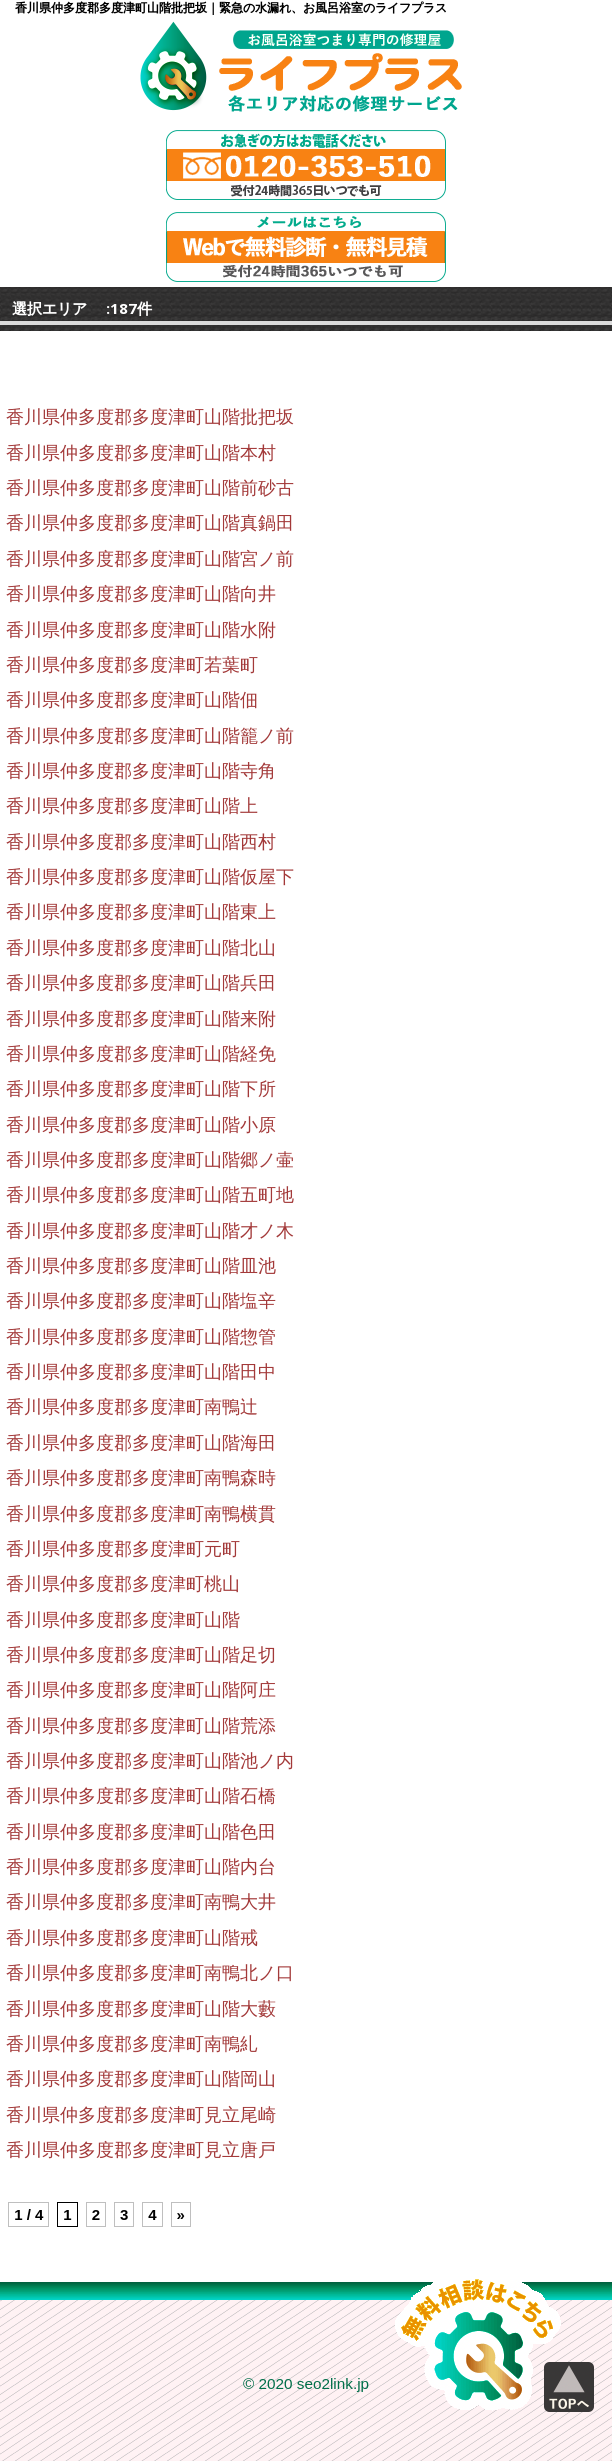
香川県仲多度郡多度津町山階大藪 (141, 2009)
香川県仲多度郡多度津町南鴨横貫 (141, 1514)
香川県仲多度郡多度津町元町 (123, 1549)
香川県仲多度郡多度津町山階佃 (132, 700)
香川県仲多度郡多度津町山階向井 (141, 594)
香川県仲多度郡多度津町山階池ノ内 (150, 1761)
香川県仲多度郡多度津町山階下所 (141, 1089)
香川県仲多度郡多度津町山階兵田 (141, 983)
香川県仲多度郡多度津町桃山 (123, 1584)
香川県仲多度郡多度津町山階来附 (141, 1019)
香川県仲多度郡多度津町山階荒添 (141, 1726)
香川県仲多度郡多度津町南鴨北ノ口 (150, 1973)
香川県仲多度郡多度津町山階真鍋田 (150, 523)
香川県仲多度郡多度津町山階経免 (141, 1054)
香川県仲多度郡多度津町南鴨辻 (132, 1407)
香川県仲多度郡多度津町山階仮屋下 (150, 877)
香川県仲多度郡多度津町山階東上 (141, 912)
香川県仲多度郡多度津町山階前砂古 (150, 488)
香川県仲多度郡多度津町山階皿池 (141, 1266)
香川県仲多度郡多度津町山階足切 (141, 1655)
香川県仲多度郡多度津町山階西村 (141, 842)
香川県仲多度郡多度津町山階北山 (141, 948)
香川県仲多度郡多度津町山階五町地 (150, 1195)
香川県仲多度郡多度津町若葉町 (132, 665)
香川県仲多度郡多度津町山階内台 (141, 1867)
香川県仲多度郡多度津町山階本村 (141, 453)
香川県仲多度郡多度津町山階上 (132, 806)
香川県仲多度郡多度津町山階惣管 (141, 1337)
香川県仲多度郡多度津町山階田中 (141, 1372)
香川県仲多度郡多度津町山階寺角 (141, 771)
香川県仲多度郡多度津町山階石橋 (141, 1796)
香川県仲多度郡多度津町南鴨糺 (132, 2044)
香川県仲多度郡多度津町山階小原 (141, 1125)
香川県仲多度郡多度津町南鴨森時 (141, 1478)
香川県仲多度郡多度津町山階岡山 (141, 2079)
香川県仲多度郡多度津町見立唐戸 (141, 2150)
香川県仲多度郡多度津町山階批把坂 (150, 417)
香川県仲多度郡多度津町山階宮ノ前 (150, 559)
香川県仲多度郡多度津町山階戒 (132, 1938)
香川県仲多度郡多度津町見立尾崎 (141, 2115)
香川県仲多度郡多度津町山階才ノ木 (150, 1231)
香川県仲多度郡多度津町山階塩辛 (141, 1301)
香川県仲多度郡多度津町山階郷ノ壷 (150, 1160)
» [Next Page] (181, 2214)
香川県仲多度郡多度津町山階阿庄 (141, 1690)
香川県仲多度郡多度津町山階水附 (141, 630)
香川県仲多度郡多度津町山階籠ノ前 (150, 736)
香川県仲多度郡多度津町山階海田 (141, 1443)
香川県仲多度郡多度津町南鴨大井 (141, 1902)
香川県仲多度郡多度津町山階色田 (141, 1832)
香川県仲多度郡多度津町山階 (123, 1620)
